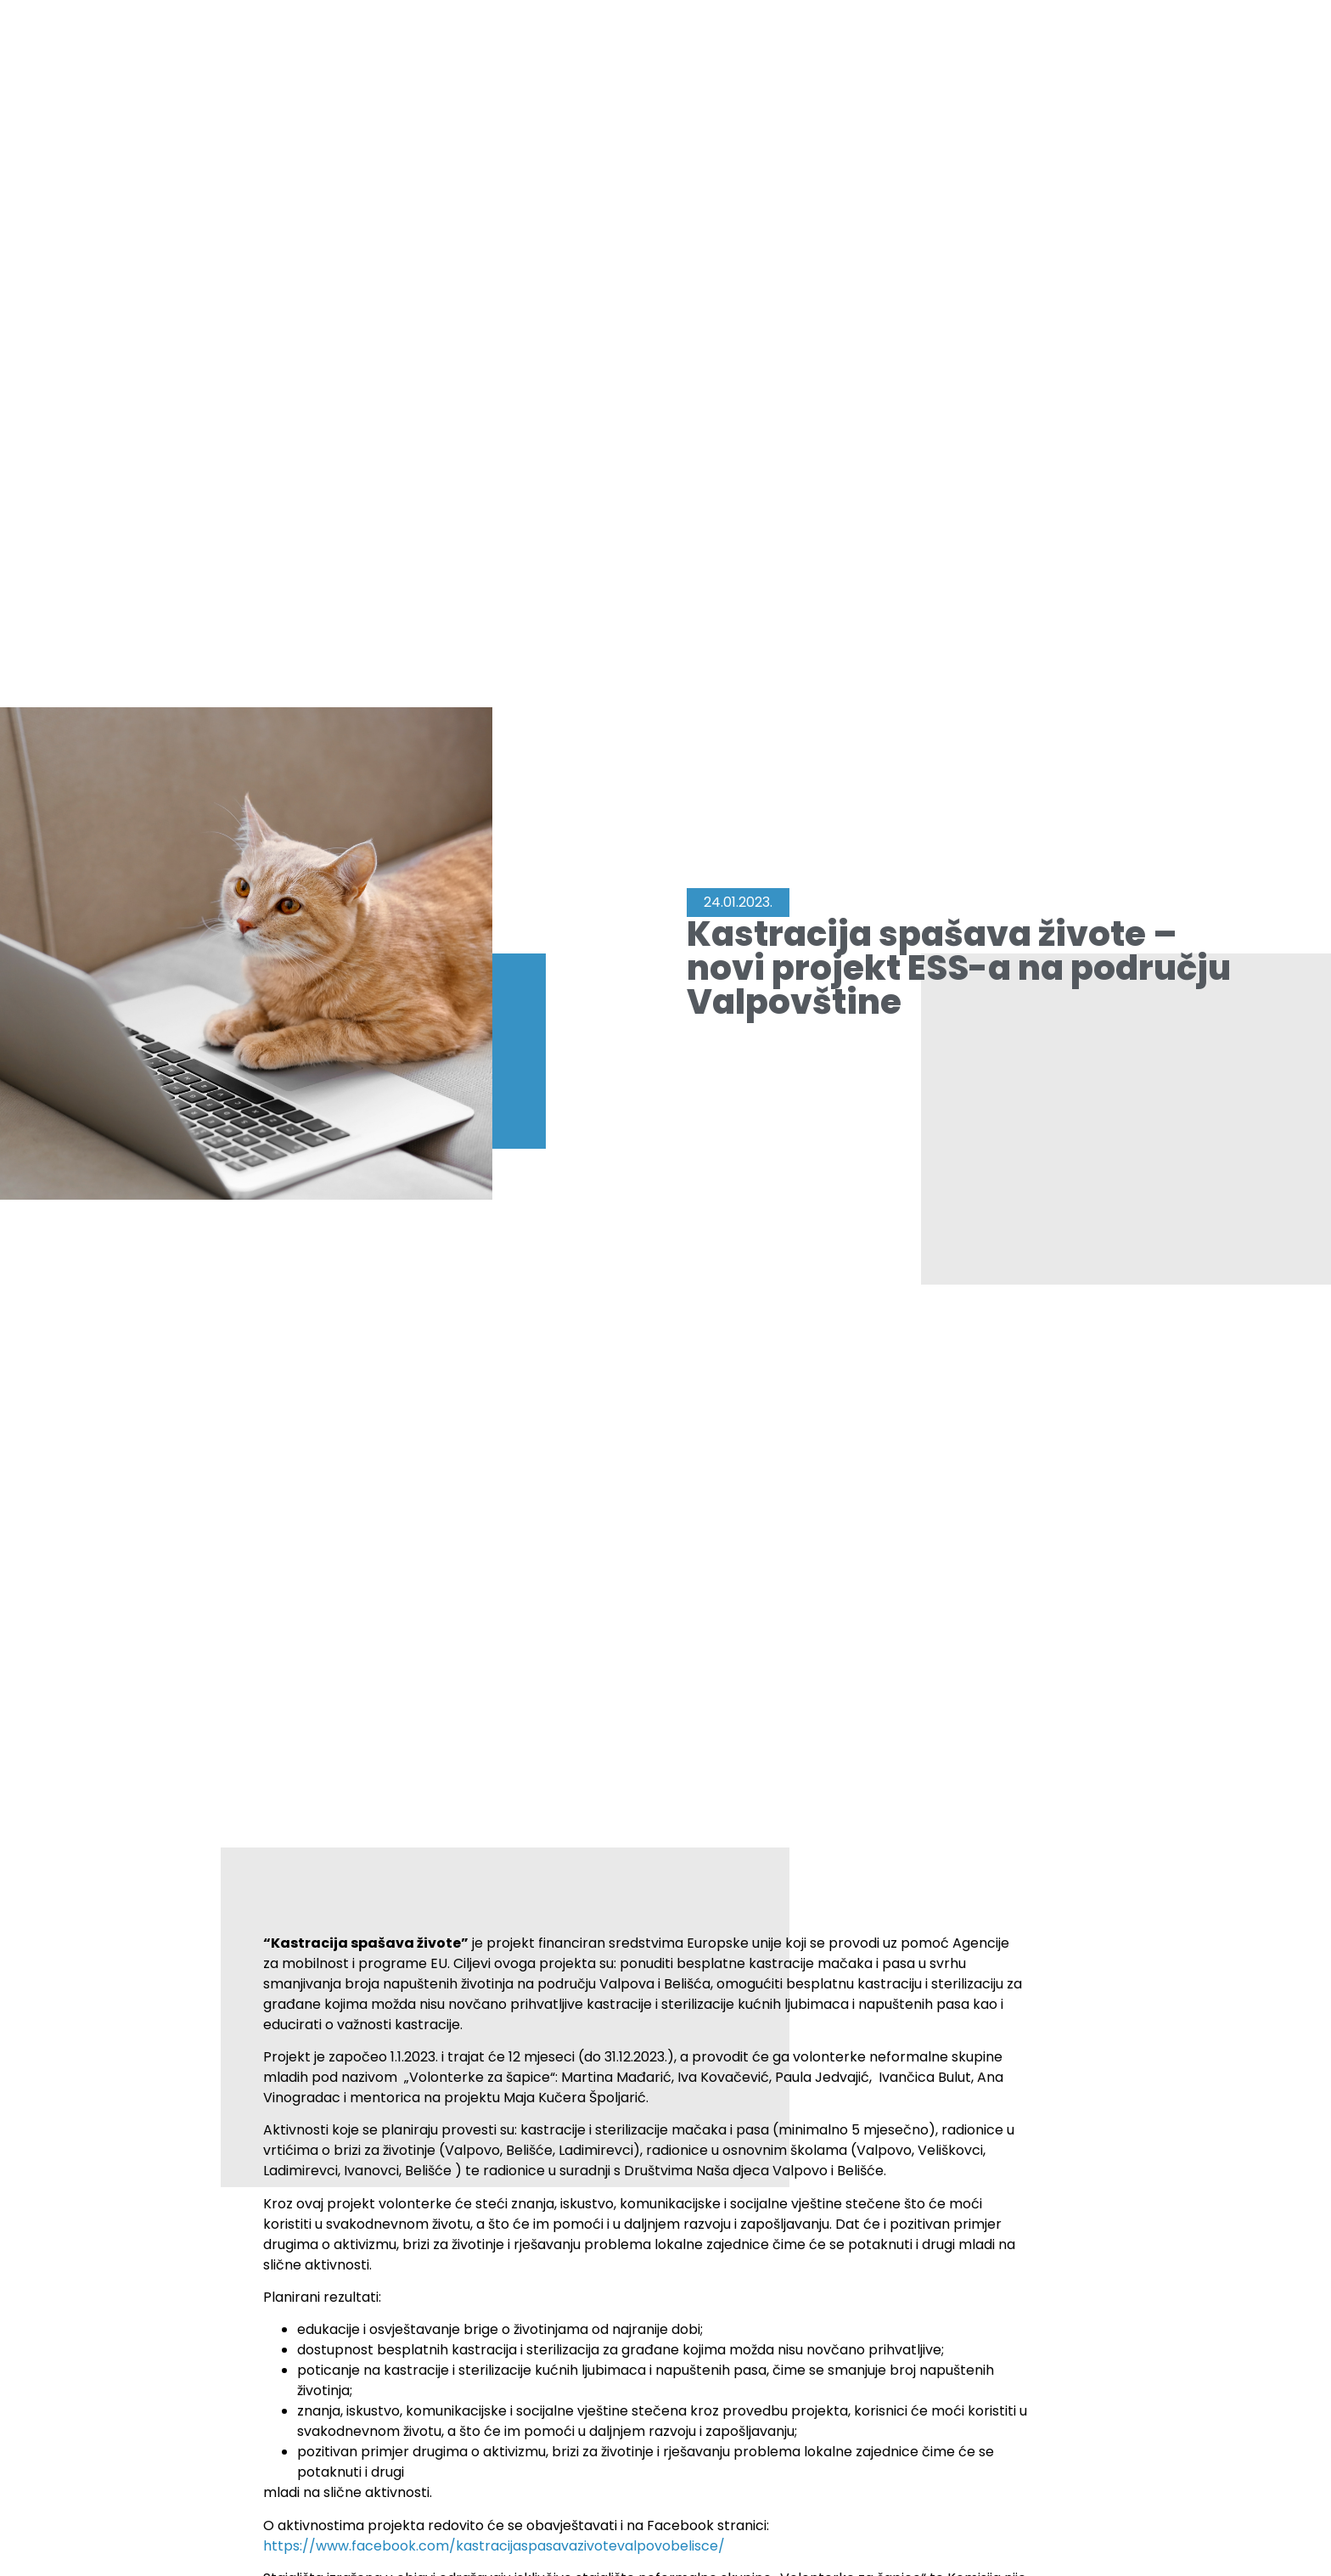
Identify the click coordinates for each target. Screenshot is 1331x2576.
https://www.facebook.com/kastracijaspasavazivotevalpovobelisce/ (494, 2546)
